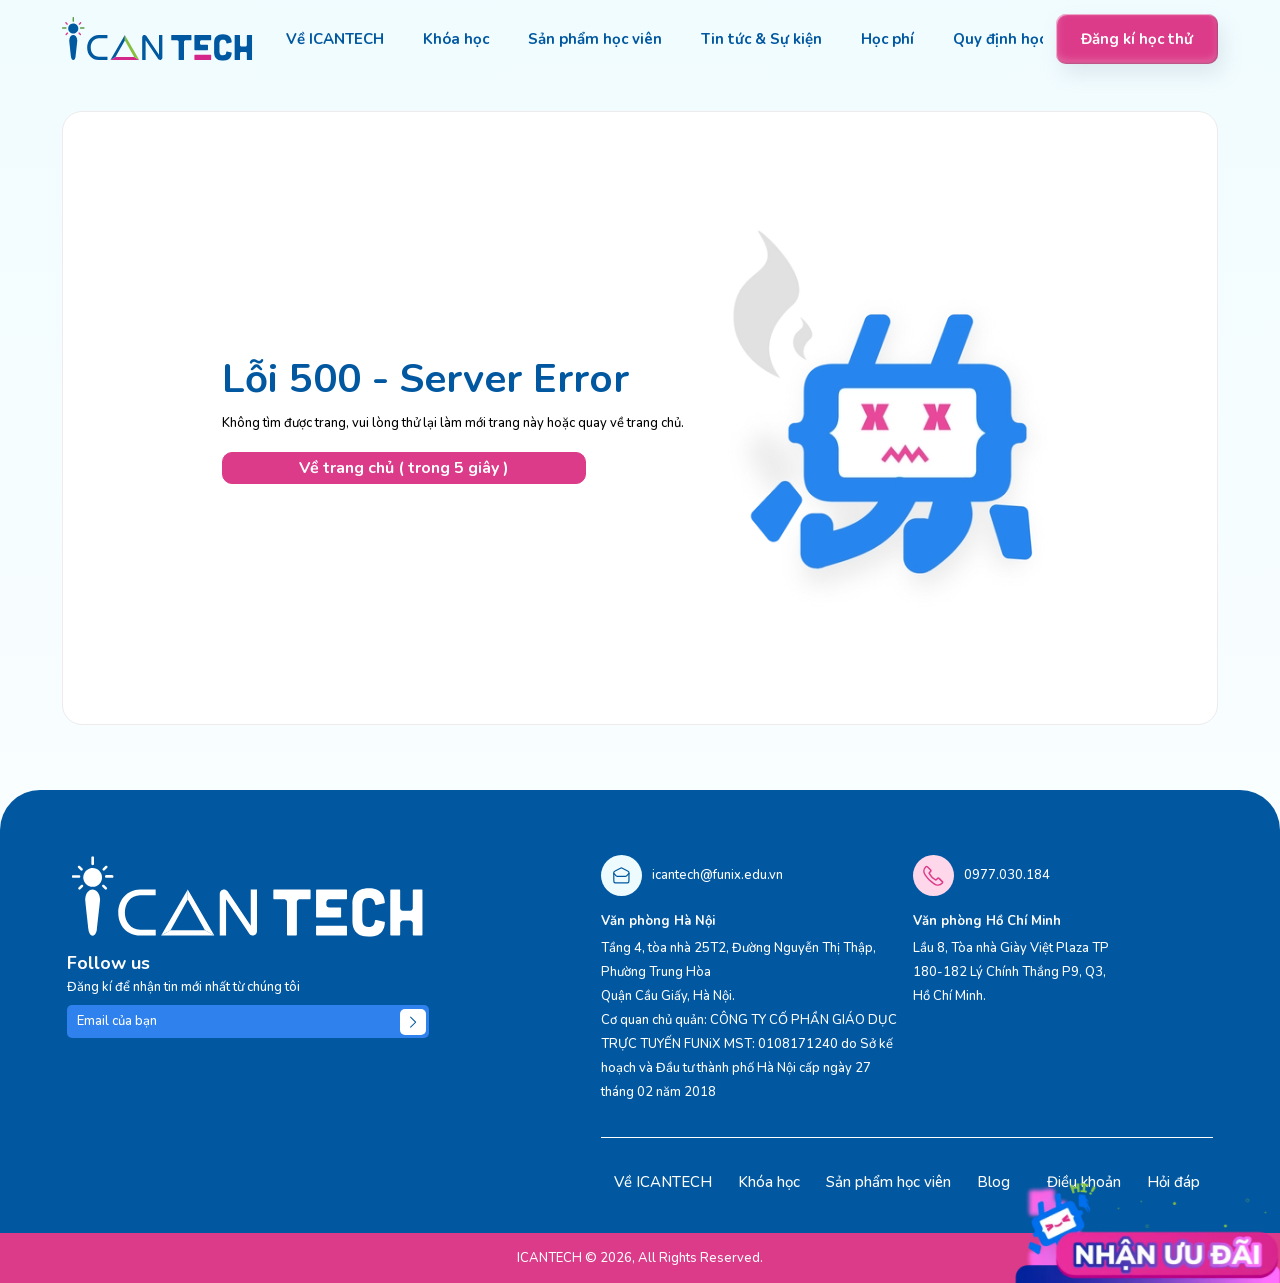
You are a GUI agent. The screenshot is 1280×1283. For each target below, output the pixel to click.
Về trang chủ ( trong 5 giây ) (404, 468)
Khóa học (769, 1182)
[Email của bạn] (248, 1021)
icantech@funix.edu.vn (717, 875)
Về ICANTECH (663, 1182)
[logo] (157, 39)
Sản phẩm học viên (888, 1182)
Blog (993, 1182)
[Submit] (413, 1022)
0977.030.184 (1007, 875)
